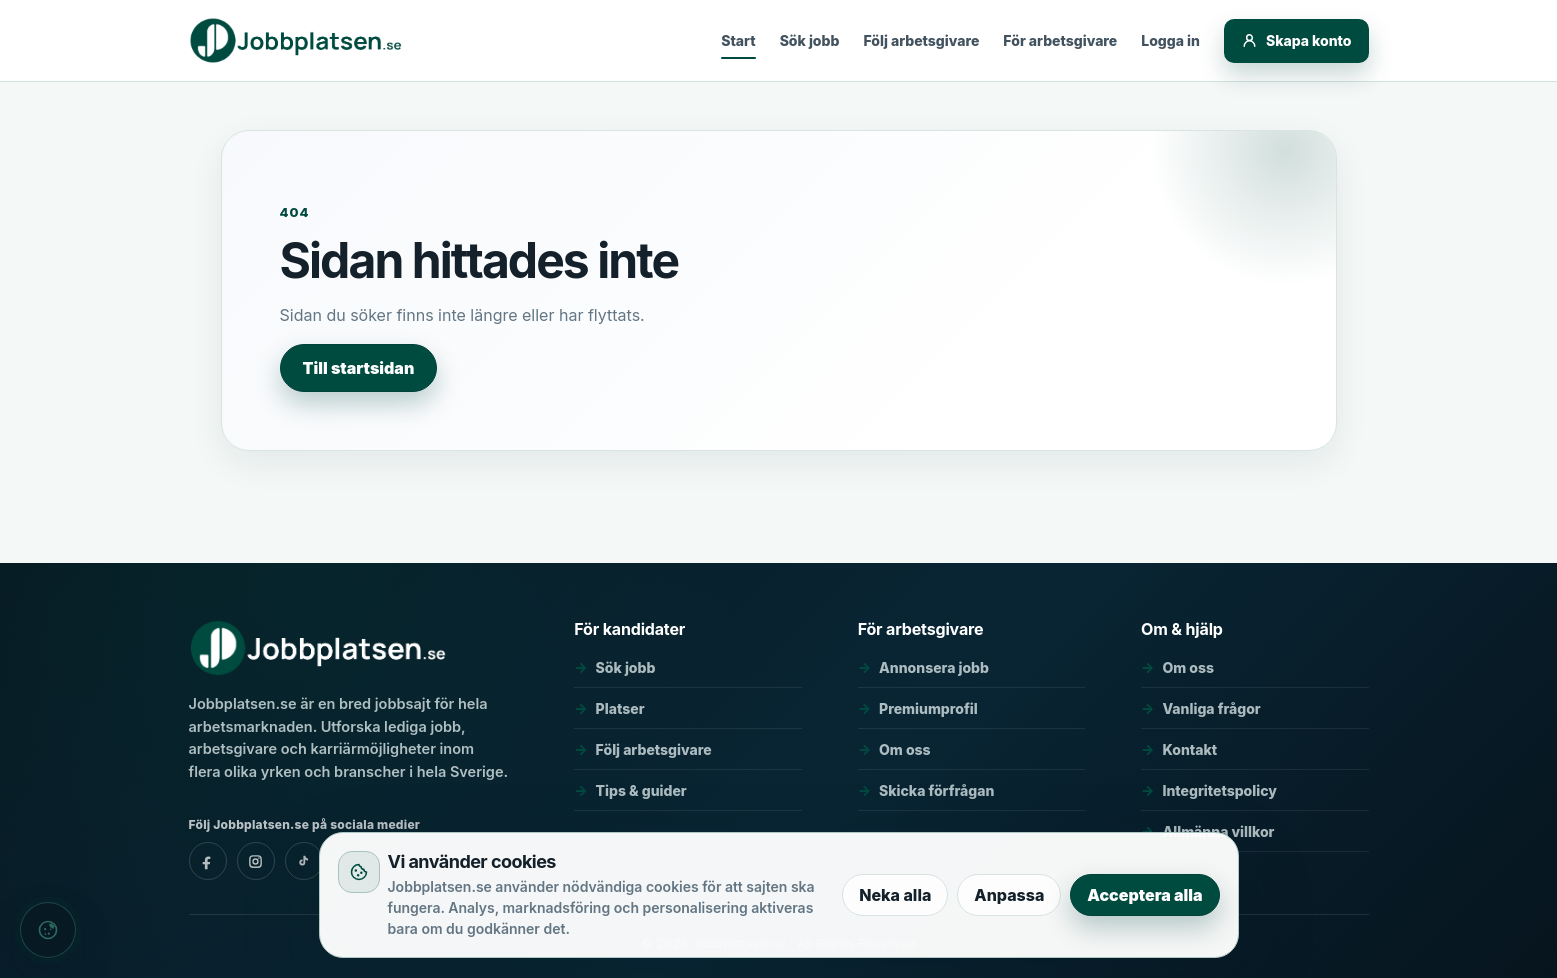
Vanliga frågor (1211, 708)
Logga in (1170, 40)
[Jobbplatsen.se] (297, 41)
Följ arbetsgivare (921, 40)
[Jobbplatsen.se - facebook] (208, 861)
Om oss (905, 749)
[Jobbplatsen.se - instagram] (256, 861)
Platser (620, 708)
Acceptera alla (1144, 895)
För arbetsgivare (1060, 40)
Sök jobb (810, 40)
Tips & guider (641, 790)
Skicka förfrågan (936, 790)
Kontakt (1189, 749)
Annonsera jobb (934, 667)
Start (738, 40)
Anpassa (1009, 895)
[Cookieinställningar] (48, 930)
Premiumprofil (928, 708)
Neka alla (895, 895)
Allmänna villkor (1218, 831)
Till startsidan (359, 368)
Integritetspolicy (1219, 790)
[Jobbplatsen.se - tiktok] (304, 861)
